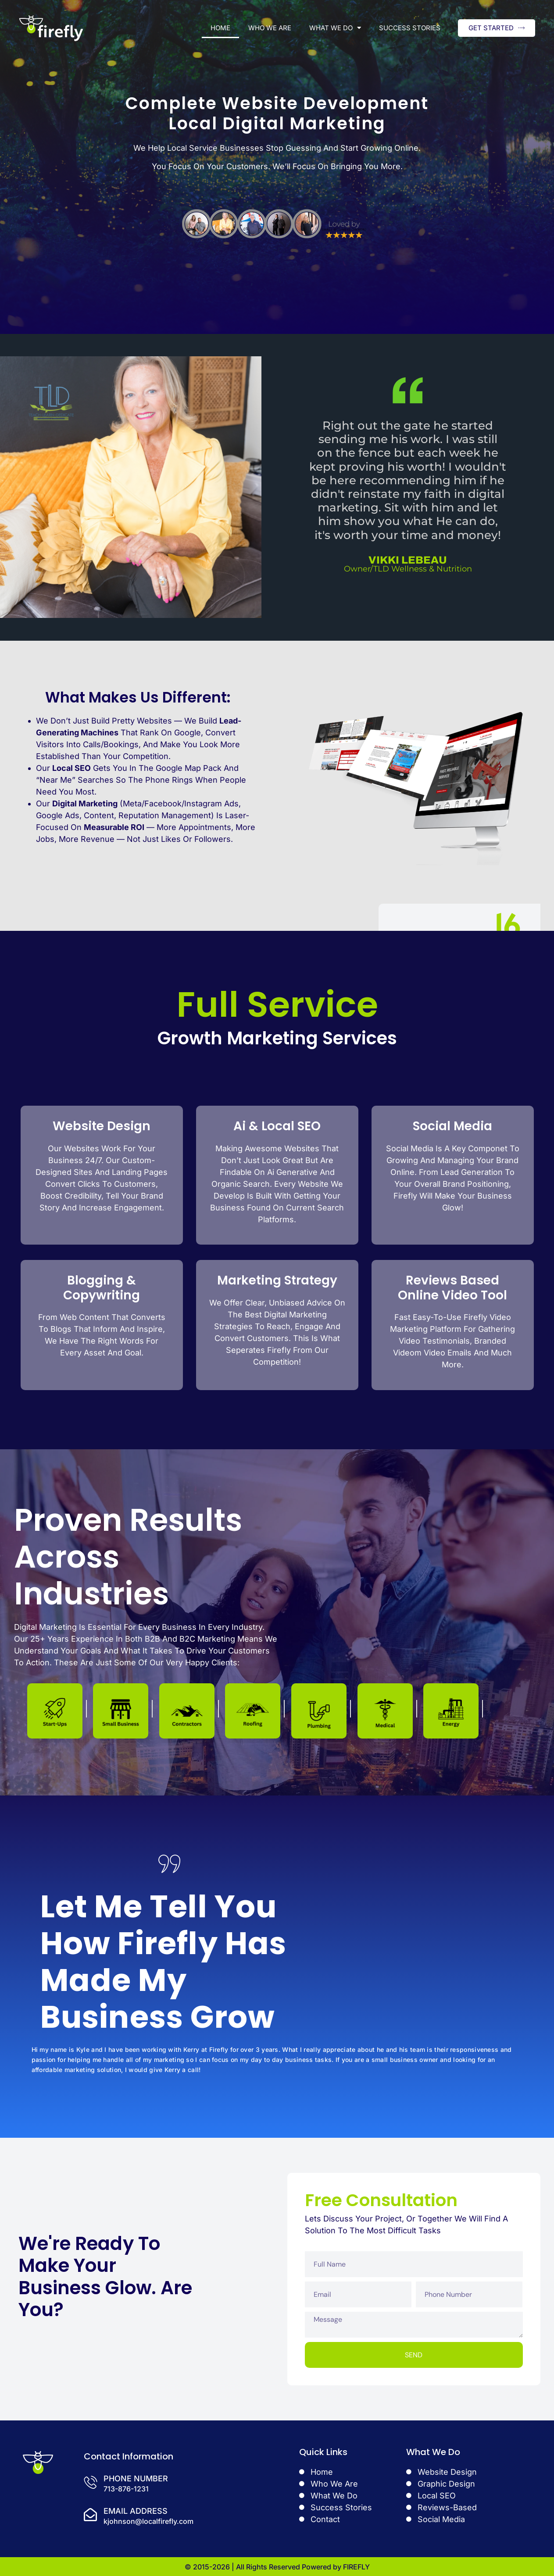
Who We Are (269, 28)
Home (220, 28)
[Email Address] (90, 2514)
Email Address (136, 2511)
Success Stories (409, 28)
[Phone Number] (90, 2482)
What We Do (335, 27)
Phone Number (136, 2478)
